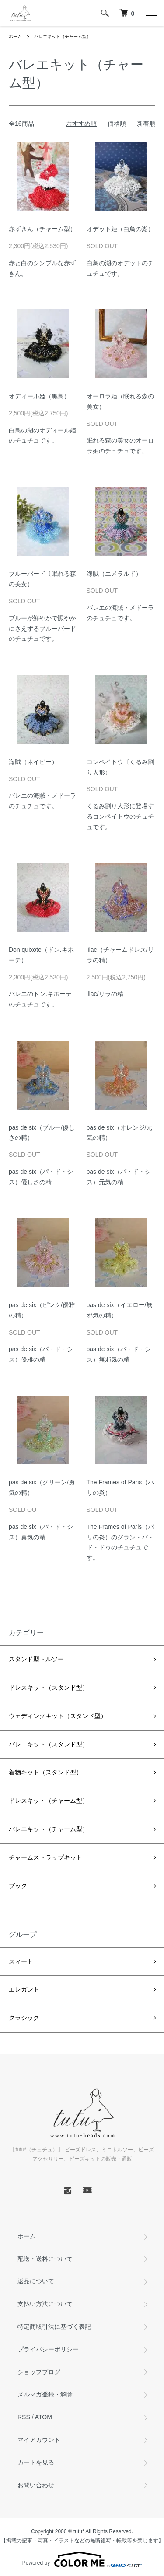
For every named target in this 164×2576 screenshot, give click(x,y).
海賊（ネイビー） (33, 761)
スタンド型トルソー (36, 1659)
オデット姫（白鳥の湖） (120, 228)
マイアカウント (38, 2439)
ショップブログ (38, 2372)
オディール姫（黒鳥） (39, 396)
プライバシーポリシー (48, 2349)
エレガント (24, 1989)
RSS (23, 2416)
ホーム (15, 36)
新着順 (146, 123)
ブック (18, 1885)
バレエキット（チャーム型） (62, 36)
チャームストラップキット (45, 1857)
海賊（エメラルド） (114, 573)
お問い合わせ (35, 2485)
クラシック (24, 2017)
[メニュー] (151, 13)
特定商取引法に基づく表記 (54, 2326)
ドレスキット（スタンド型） (48, 1687)
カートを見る (35, 2462)
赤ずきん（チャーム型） (42, 228)
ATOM (43, 2416)
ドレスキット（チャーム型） (48, 1800)
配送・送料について (45, 2258)
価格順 (117, 123)
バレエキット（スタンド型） (48, 1744)
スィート (21, 1961)
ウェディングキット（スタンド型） (58, 1715)
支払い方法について (45, 2303)
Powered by (82, 2559)
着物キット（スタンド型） (45, 1772)
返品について (35, 2281)
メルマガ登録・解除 (45, 2394)
